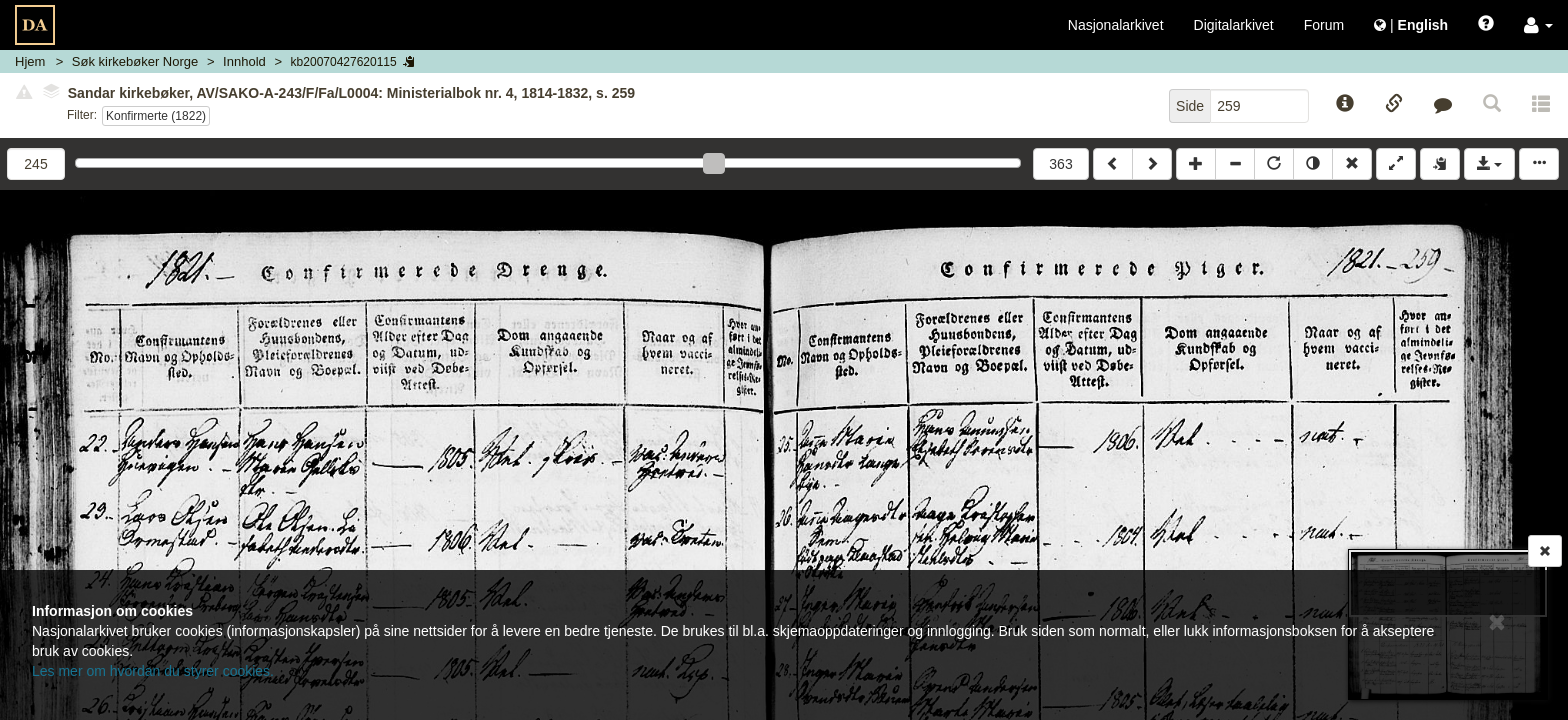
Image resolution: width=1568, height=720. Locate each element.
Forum (1324, 25)
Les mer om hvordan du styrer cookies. (153, 671)
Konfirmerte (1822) (156, 116)
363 (1060, 164)
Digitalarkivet (1234, 25)
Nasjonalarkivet (1116, 25)
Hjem (30, 61)
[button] (1538, 25)
